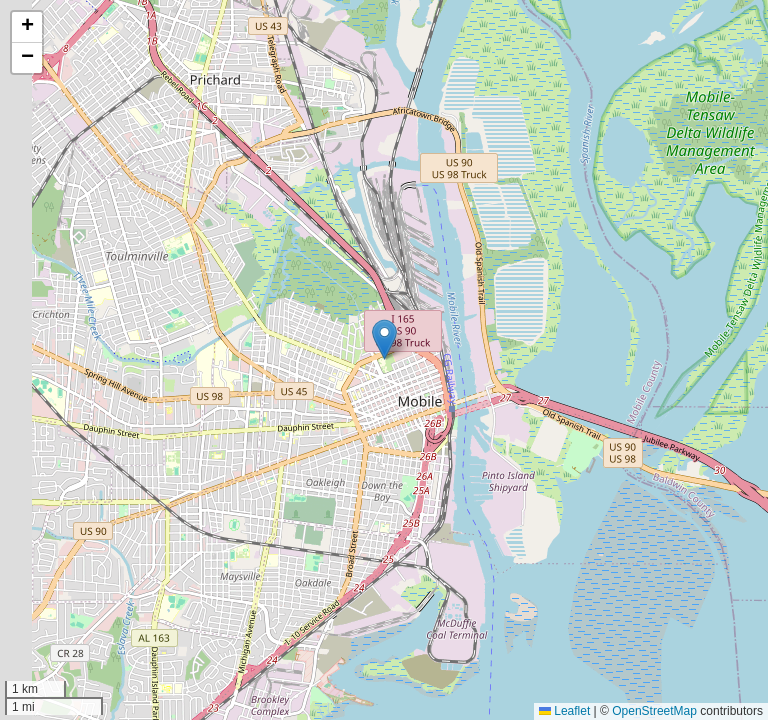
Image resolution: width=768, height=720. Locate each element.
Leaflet (564, 711)
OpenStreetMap (654, 711)
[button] (384, 339)
